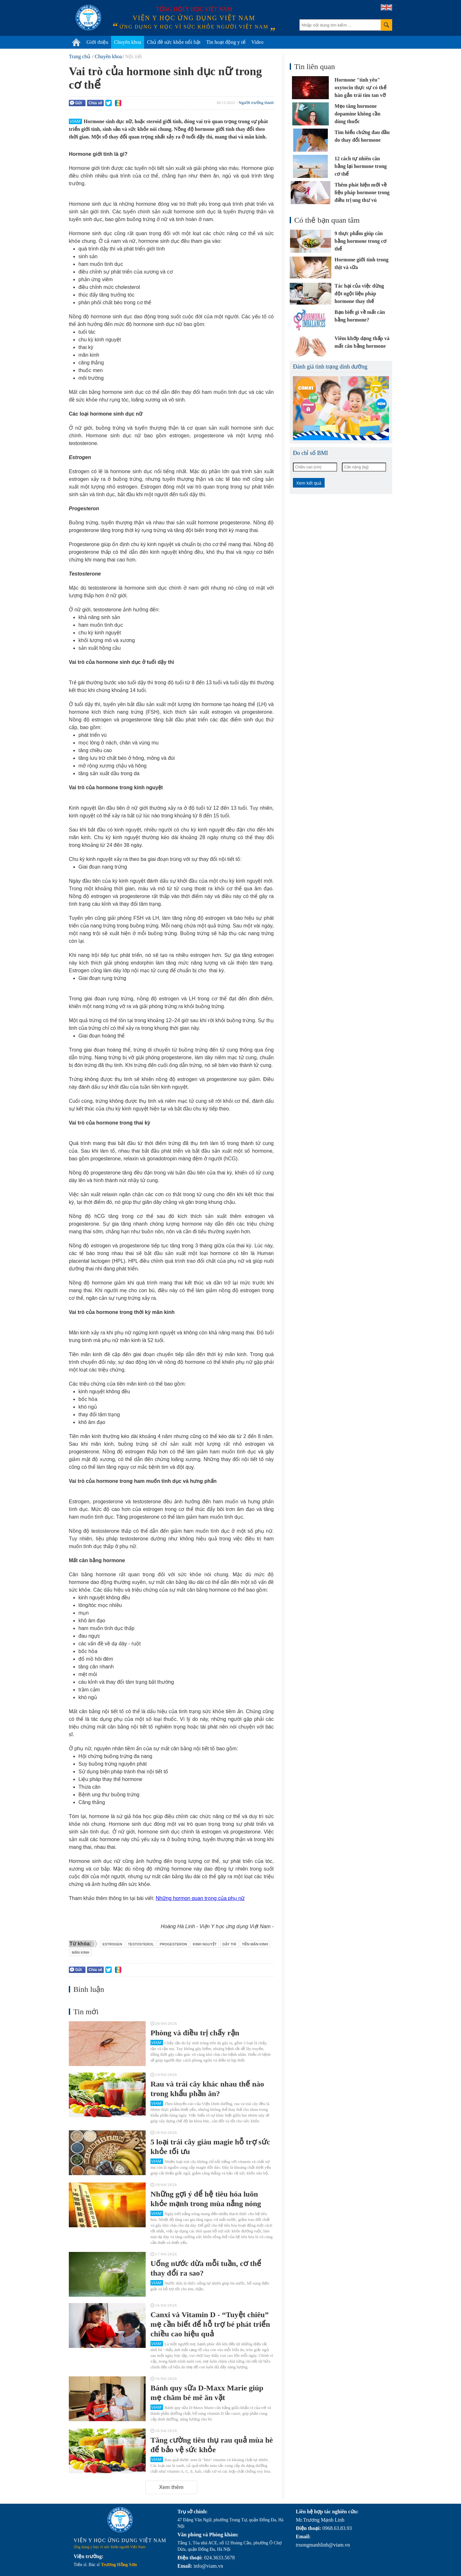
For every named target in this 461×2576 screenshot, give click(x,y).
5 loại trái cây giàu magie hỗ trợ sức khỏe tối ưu (210, 2147)
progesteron (173, 1944)
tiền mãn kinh (255, 1944)
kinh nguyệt (204, 1944)
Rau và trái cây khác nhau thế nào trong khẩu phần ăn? (207, 2089)
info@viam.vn (208, 2566)
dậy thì (229, 1944)
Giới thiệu (97, 42)
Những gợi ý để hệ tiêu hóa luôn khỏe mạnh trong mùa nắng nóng (205, 2199)
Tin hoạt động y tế (226, 42)
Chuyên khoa (127, 42)
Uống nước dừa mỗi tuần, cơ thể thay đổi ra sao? (205, 2268)
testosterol (141, 1944)
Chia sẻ (95, 103)
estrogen (112, 1944)
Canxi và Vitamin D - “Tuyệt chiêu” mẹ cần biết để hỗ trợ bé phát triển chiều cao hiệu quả (210, 2324)
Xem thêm (171, 2487)
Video (257, 42)
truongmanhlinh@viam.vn (323, 2545)
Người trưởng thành (256, 102)
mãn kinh (80, 1952)
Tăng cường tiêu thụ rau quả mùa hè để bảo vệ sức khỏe (211, 2445)
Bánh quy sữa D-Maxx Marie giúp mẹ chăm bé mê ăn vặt (206, 2393)
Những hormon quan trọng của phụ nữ (200, 1898)
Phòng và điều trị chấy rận (194, 2033)
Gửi (76, 102)
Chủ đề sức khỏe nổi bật (173, 42)
